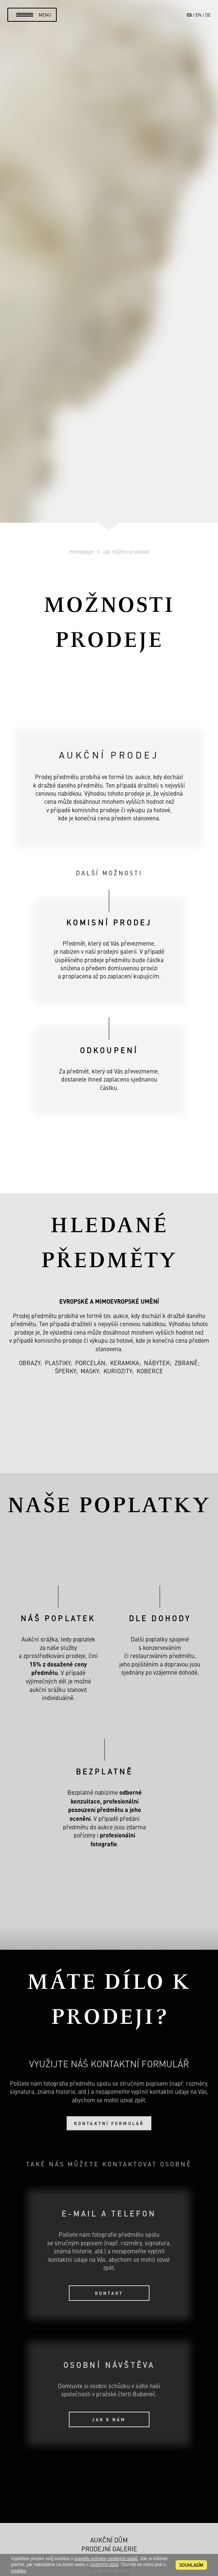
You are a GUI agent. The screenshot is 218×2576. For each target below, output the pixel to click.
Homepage (82, 551)
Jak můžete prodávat (125, 551)
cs (189, 14)
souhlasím (191, 2565)
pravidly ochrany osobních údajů (106, 2558)
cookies (18, 2570)
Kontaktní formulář (109, 2123)
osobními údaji (104, 2564)
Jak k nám (109, 2419)
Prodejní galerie (109, 2548)
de (208, 15)
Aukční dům (109, 2539)
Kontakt (109, 2293)
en (198, 15)
